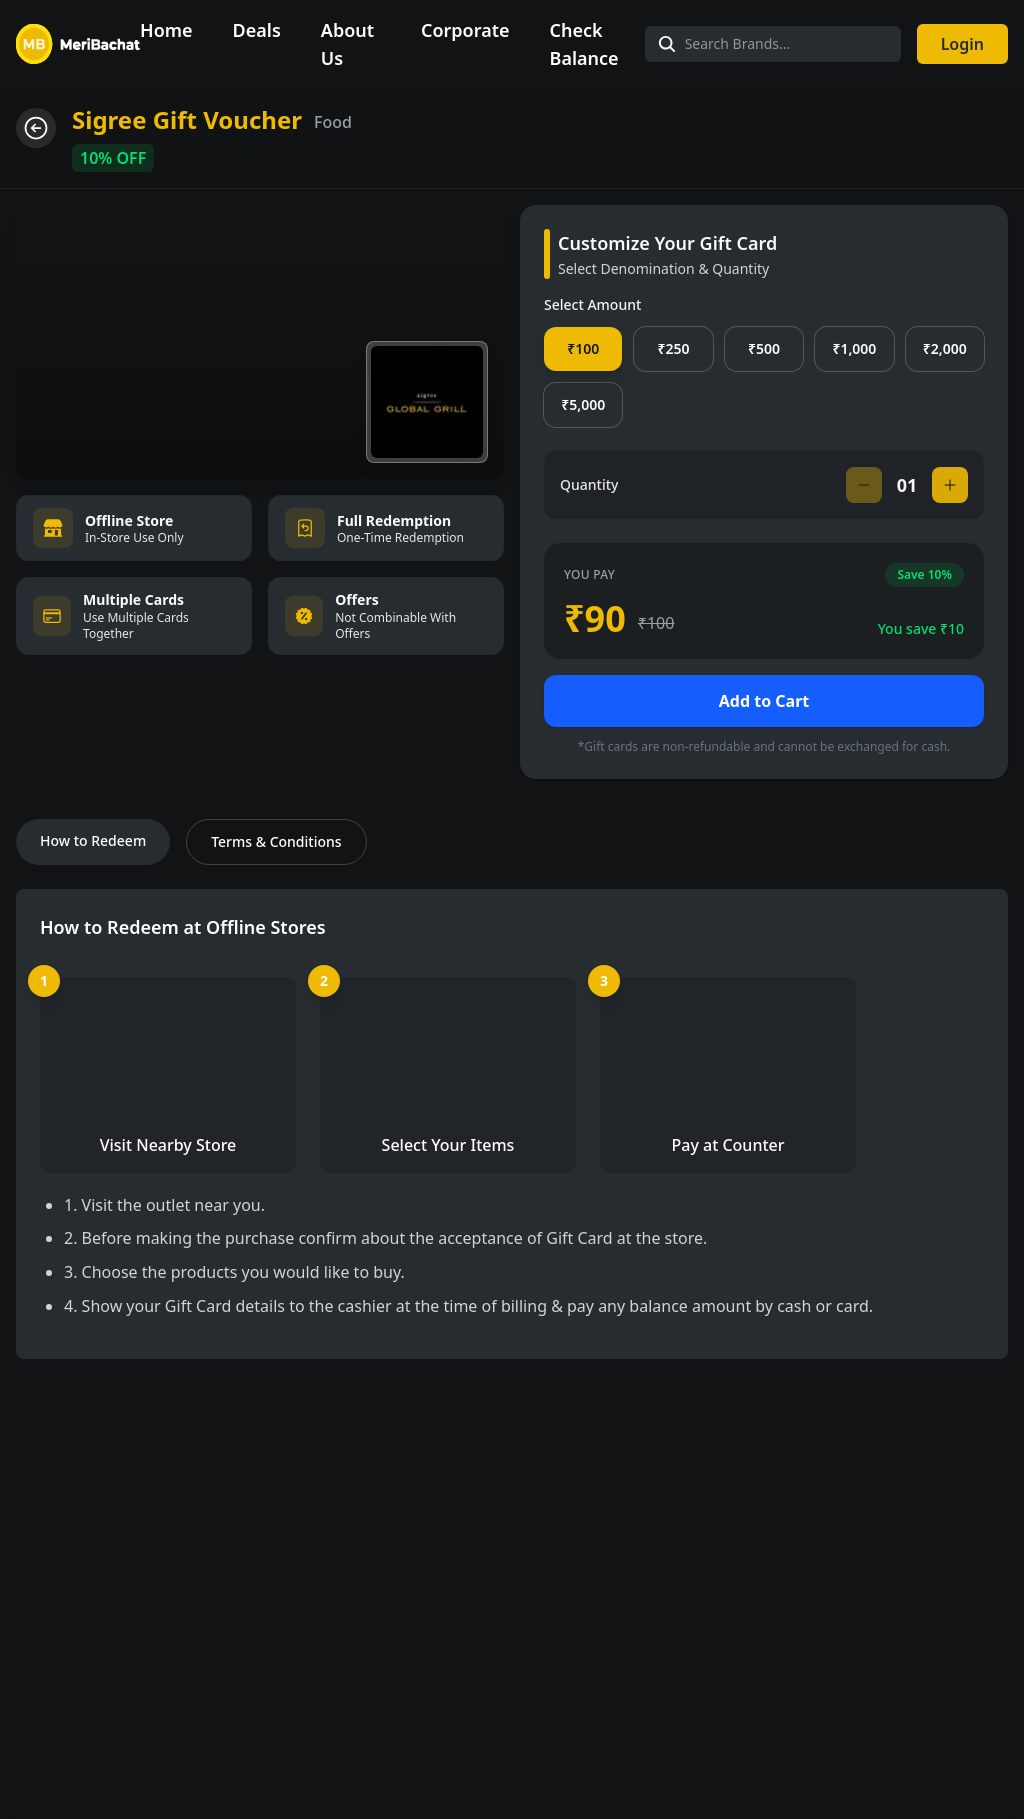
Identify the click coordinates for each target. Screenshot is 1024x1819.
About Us (347, 44)
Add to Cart (764, 701)
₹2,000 (945, 348)
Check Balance (584, 44)
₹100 (583, 348)
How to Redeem (93, 840)
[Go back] (36, 128)
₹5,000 (583, 404)
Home (166, 30)
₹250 (674, 348)
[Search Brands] (773, 44)
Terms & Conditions (276, 841)
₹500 (764, 348)
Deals (257, 30)
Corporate (465, 30)
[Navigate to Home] (78, 44)
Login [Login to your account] (962, 44)
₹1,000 (854, 348)
